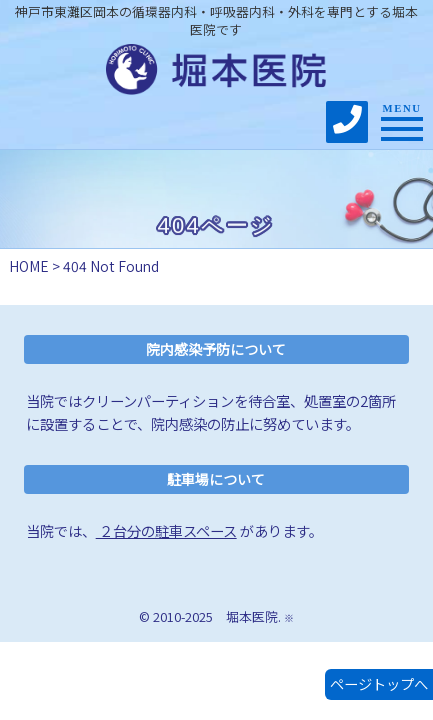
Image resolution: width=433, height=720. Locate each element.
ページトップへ (379, 683)
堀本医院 (252, 616)
